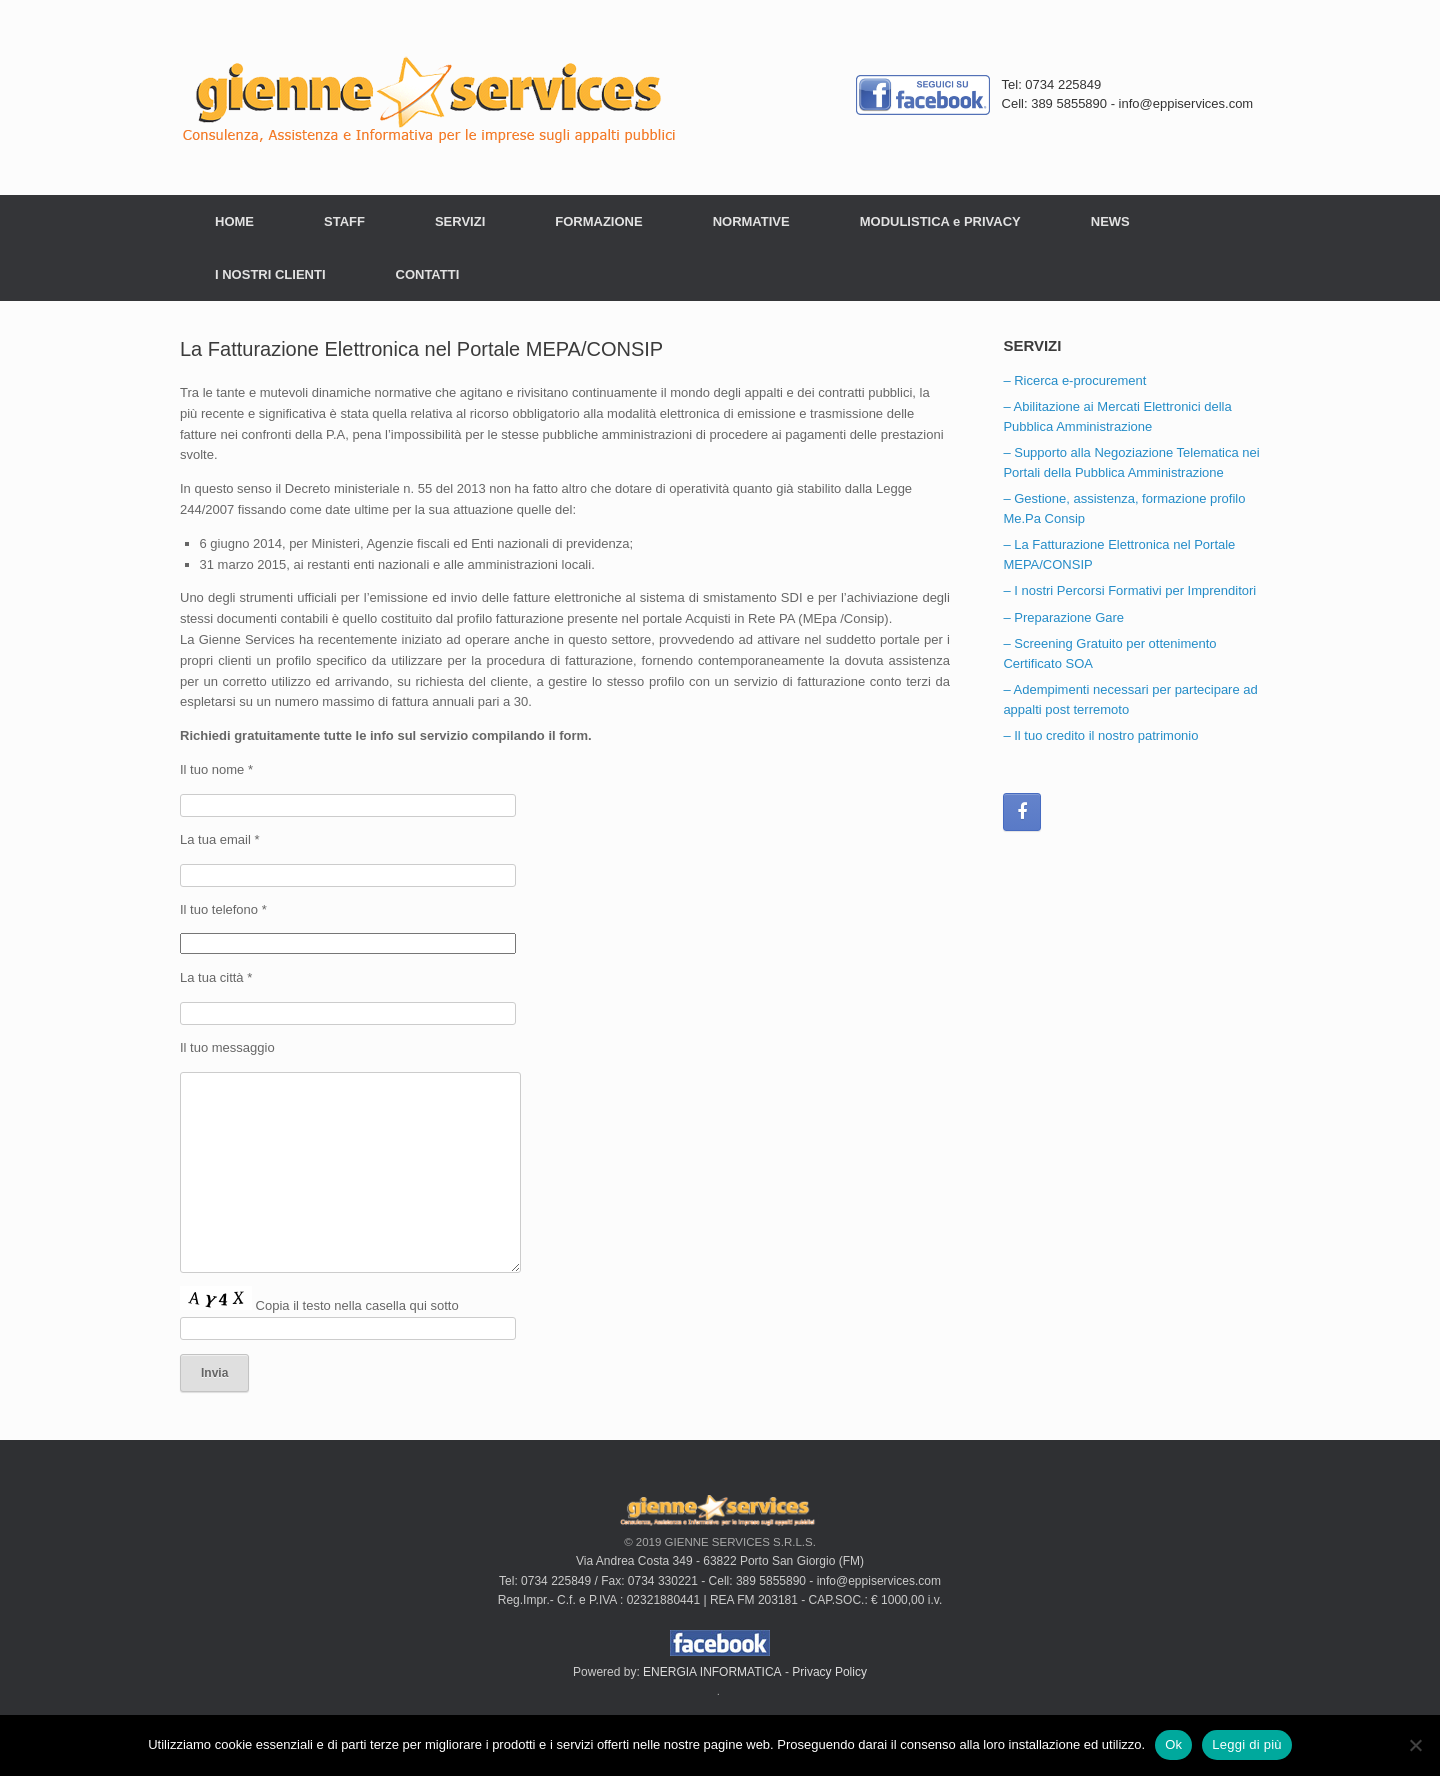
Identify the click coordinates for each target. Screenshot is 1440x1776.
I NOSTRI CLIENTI (270, 274)
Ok (1173, 1744)
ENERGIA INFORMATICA (712, 1672)
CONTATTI (428, 274)
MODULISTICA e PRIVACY (940, 221)
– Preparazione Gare (1063, 617)
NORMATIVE (751, 221)
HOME (234, 221)
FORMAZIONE (598, 221)
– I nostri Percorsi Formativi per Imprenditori (1129, 590)
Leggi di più (1247, 1744)
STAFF (344, 221)
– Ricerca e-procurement (1074, 380)
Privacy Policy (829, 1672)
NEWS (1110, 221)
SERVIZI (460, 221)
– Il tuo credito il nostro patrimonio (1100, 735)
